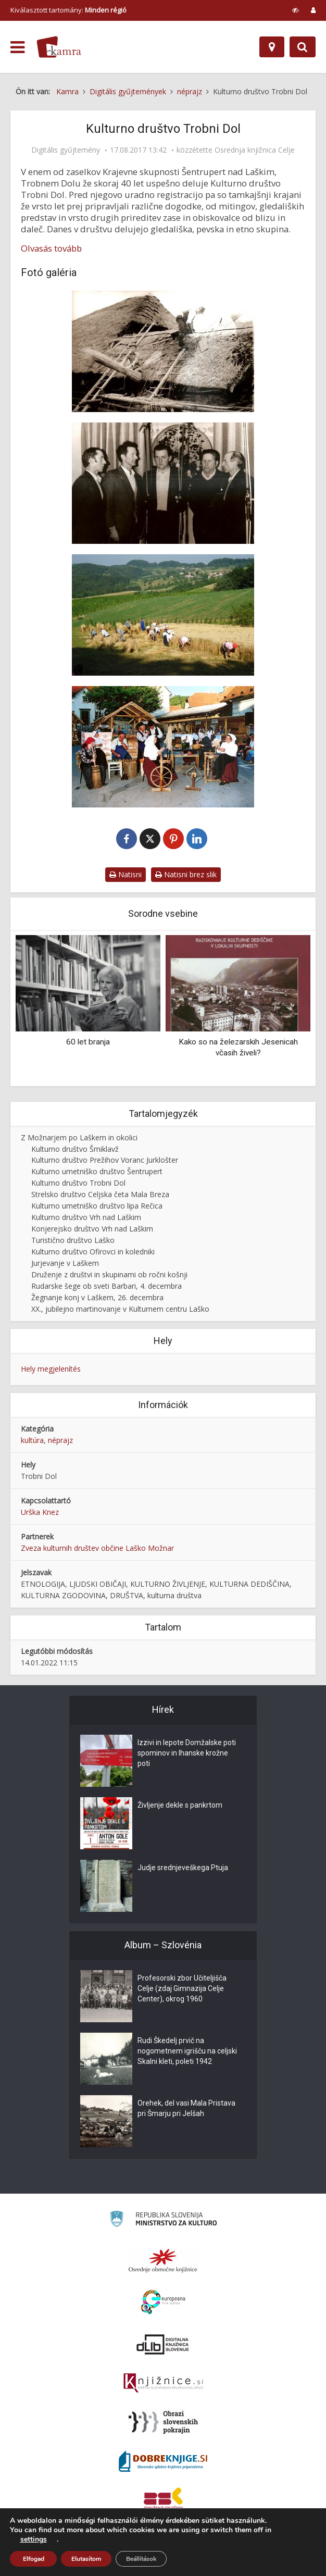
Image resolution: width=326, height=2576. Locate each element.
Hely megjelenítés (51, 1369)
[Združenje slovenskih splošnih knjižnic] (163, 2383)
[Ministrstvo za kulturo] (163, 2220)
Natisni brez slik (186, 874)
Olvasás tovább (51, 248)
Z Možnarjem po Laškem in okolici (79, 1137)
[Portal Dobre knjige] (163, 2461)
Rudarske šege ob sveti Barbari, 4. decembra (106, 1286)
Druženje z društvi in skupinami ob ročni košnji (109, 1274)
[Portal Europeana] (163, 2302)
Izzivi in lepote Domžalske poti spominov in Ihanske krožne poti (186, 1753)
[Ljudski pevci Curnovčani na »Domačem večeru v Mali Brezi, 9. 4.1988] (163, 483)
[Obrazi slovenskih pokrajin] (163, 2422)
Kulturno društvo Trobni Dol (78, 1183)
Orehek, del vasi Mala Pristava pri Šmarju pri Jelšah (186, 2108)
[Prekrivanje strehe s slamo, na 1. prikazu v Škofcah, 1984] (163, 351)
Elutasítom (86, 2559)
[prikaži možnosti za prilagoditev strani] (295, 10)
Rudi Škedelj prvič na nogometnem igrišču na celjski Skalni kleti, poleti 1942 (187, 2050)
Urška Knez (40, 1512)
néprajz (60, 1440)
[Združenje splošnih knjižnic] (163, 2500)
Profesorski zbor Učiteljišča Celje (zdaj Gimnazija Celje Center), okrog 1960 (182, 1988)
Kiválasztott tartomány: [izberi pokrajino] (68, 10)
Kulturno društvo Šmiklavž (75, 1149)
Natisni (125, 874)
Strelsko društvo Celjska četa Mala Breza (100, 1194)
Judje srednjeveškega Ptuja (182, 1867)
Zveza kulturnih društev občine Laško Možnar (97, 1548)
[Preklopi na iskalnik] (303, 46)
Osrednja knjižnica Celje (255, 150)
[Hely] (271, 46)
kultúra (32, 1440)
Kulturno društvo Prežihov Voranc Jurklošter (104, 1160)
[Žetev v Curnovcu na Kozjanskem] (163, 615)
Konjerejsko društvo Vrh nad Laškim (92, 1229)
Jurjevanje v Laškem (65, 1263)
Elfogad (33, 2559)
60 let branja (88, 1042)
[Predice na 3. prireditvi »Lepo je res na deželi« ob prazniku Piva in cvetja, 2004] (163, 746)
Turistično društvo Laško (73, 1240)
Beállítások (141, 2559)
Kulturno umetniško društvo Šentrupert (96, 1171)
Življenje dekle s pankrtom (179, 1805)
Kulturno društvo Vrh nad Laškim (86, 1217)
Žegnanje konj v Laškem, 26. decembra (97, 1297)
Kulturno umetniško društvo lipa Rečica (96, 1206)
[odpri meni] (17, 47)
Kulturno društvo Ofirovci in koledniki (93, 1251)
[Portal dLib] (163, 2344)
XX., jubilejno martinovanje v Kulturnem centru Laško (120, 1309)
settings (33, 2539)
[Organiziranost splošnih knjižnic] (163, 2260)
